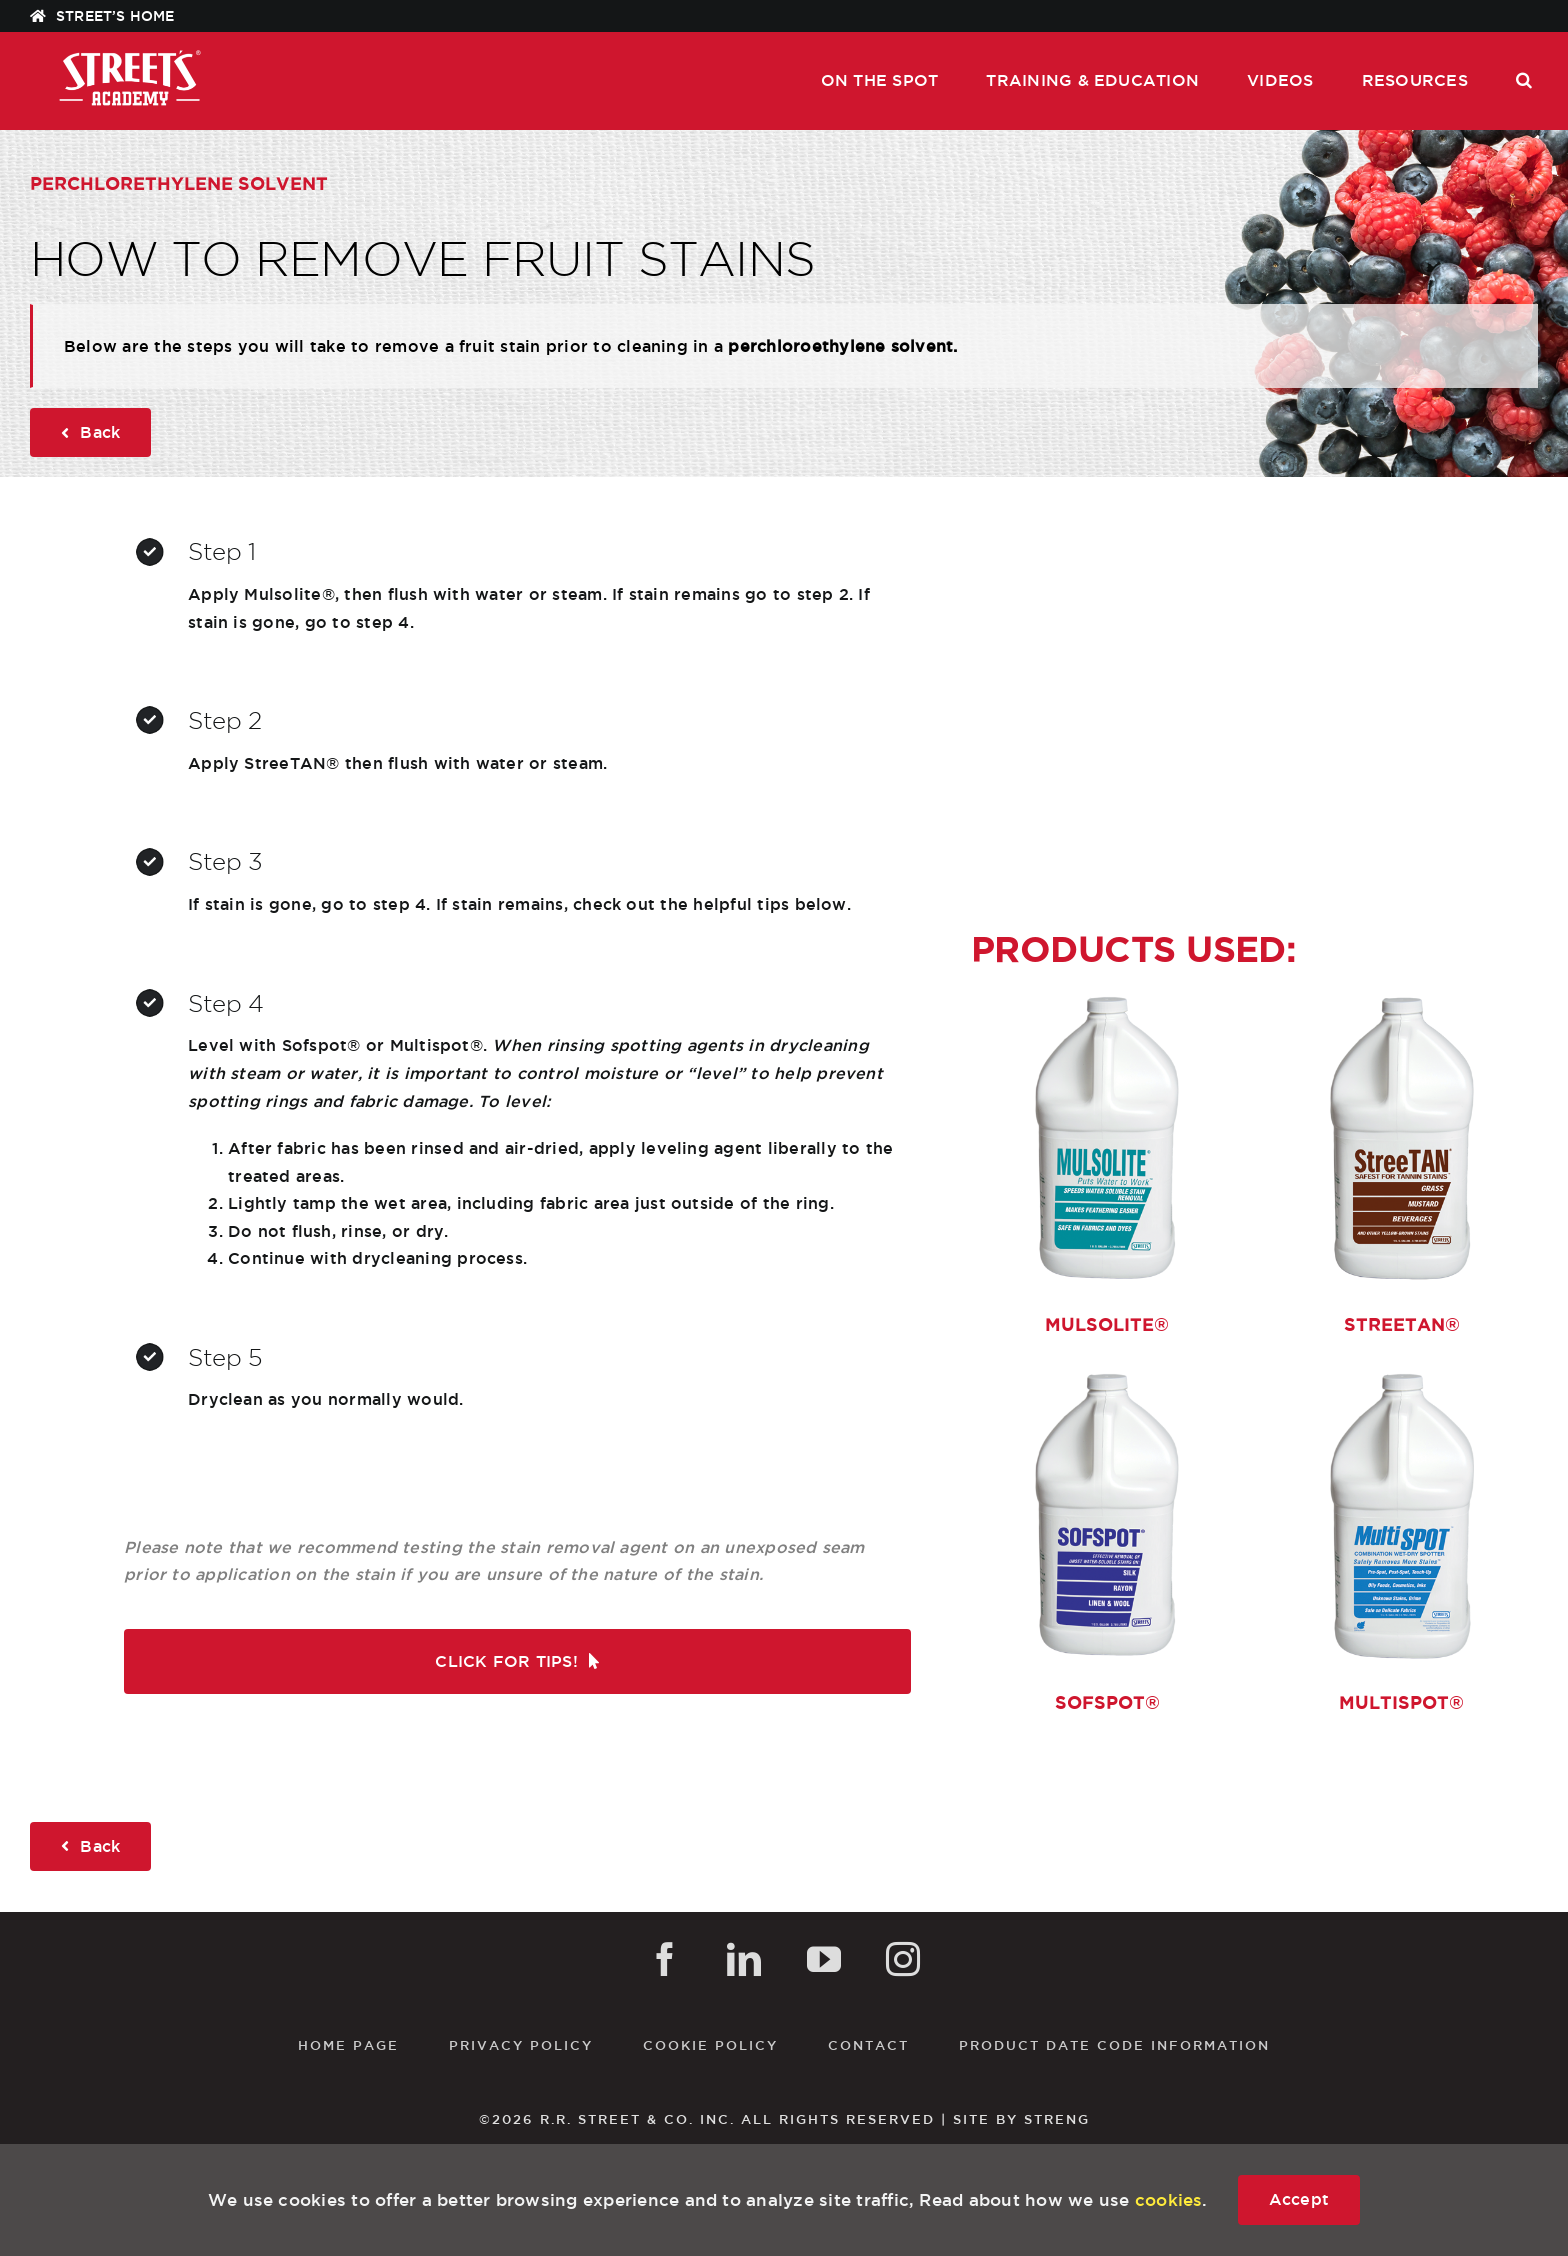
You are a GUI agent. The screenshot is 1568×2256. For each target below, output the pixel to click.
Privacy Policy (521, 2045)
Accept (1299, 2199)
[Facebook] (665, 1959)
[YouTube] (824, 1959)
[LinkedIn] (744, 1959)
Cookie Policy (710, 2045)
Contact (868, 2045)
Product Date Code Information (1114, 2045)
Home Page (348, 2045)
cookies (1169, 2199)
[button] (1524, 81)
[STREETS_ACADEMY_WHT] (130, 55)
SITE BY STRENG (1021, 2119)
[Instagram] (903, 1959)
